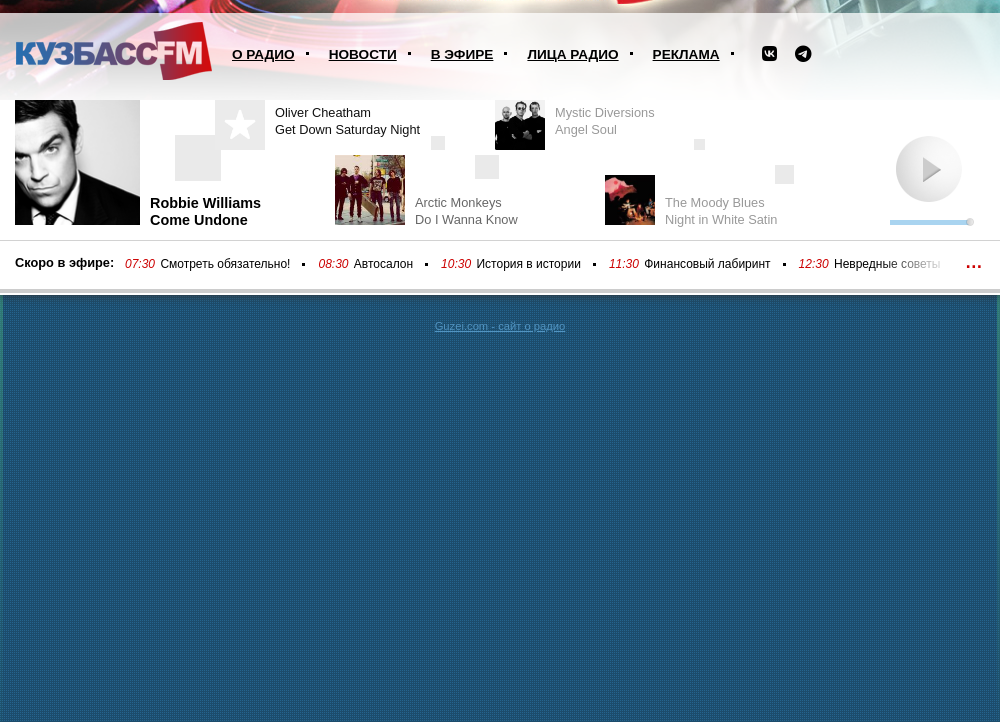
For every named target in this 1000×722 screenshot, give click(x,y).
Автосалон (383, 264)
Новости (363, 54)
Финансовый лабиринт (707, 264)
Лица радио (572, 54)
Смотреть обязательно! (225, 264)
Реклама (686, 54)
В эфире (462, 54)
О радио (263, 54)
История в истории (528, 264)
